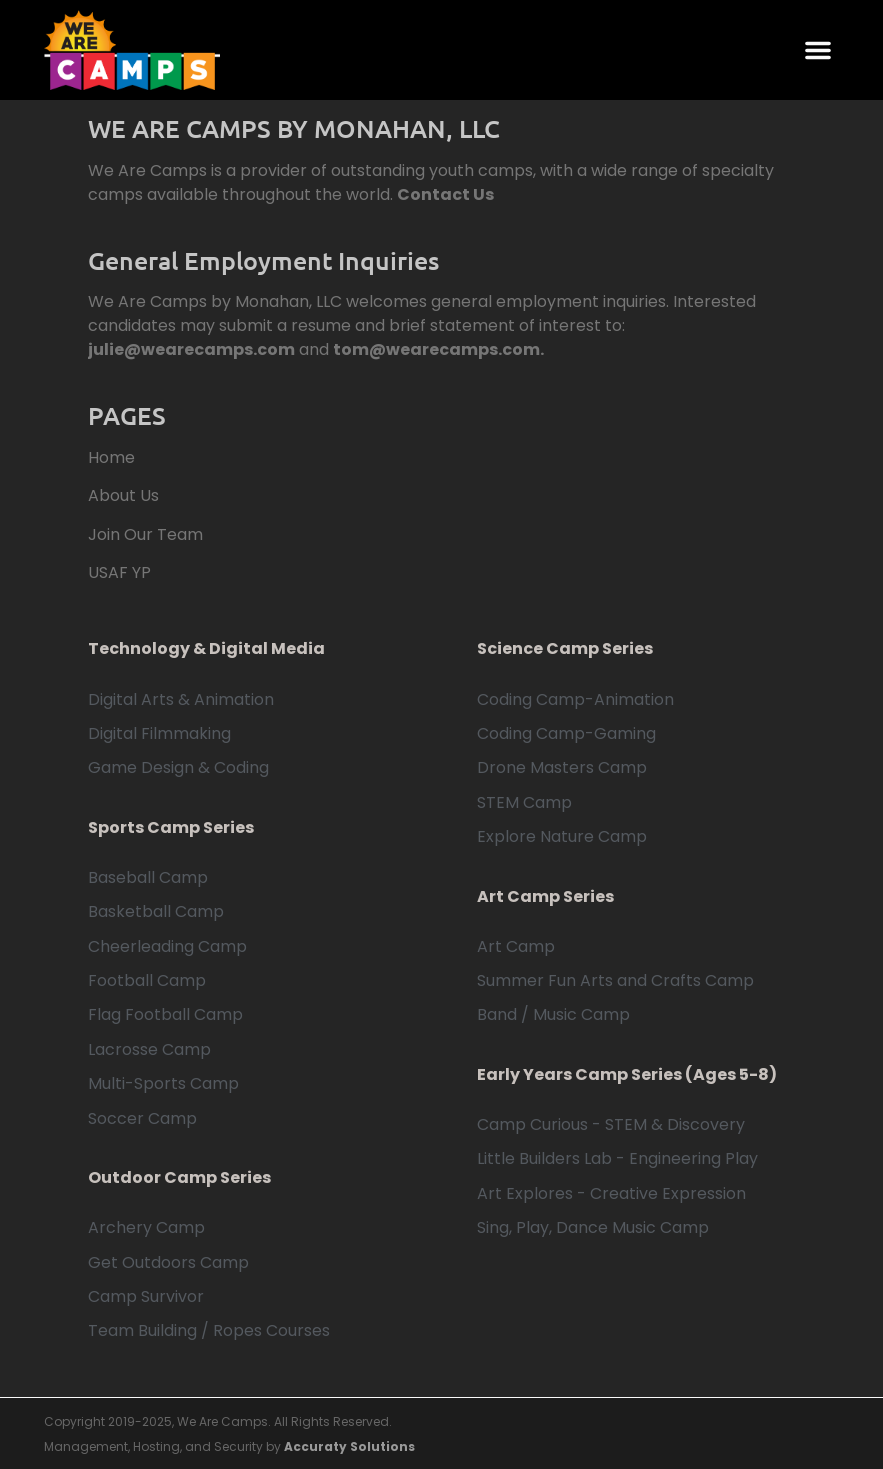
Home (111, 457)
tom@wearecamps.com (436, 349)
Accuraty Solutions (349, 1446)
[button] (818, 50)
